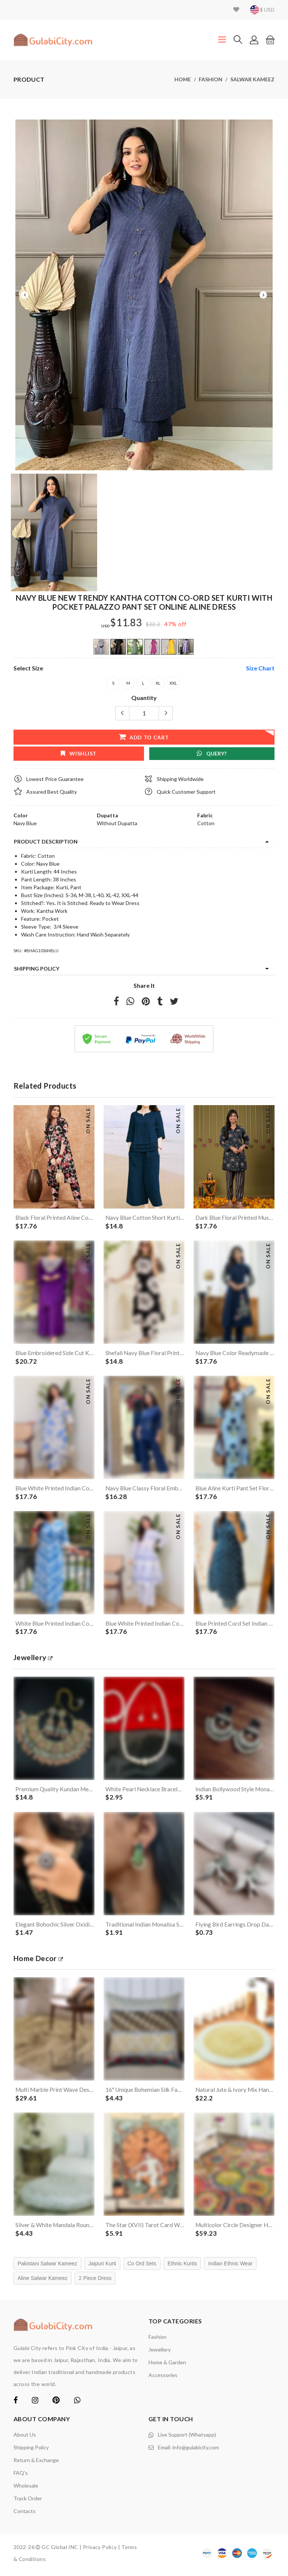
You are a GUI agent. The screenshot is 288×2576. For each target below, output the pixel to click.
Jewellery (159, 2353)
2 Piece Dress (95, 2281)
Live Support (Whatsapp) (187, 2437)
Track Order (28, 2501)
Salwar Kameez (252, 79)
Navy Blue (25, 823)
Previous (24, 295)
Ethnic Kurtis (182, 2267)
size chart (260, 668)
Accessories (162, 2378)
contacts (25, 2514)
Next (263, 295)
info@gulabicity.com (195, 2450)
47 (168, 623)
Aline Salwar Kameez (43, 2281)
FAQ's (21, 2476)
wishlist (79, 753)
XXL (173, 683)
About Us (25, 2438)
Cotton (205, 823)
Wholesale (26, 2489)
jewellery (34, 1658)
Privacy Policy (100, 2550)
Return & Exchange (36, 2463)
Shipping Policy (36, 968)
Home (182, 79)
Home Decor (39, 1960)
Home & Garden (167, 2365)
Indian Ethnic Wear (230, 2267)
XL (158, 683)
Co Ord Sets (142, 2267)
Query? (211, 753)
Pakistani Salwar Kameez (47, 2267)
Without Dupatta (117, 823)
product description (46, 841)
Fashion (210, 79)
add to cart (143, 737)
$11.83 (126, 622)
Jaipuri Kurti (102, 2267)
